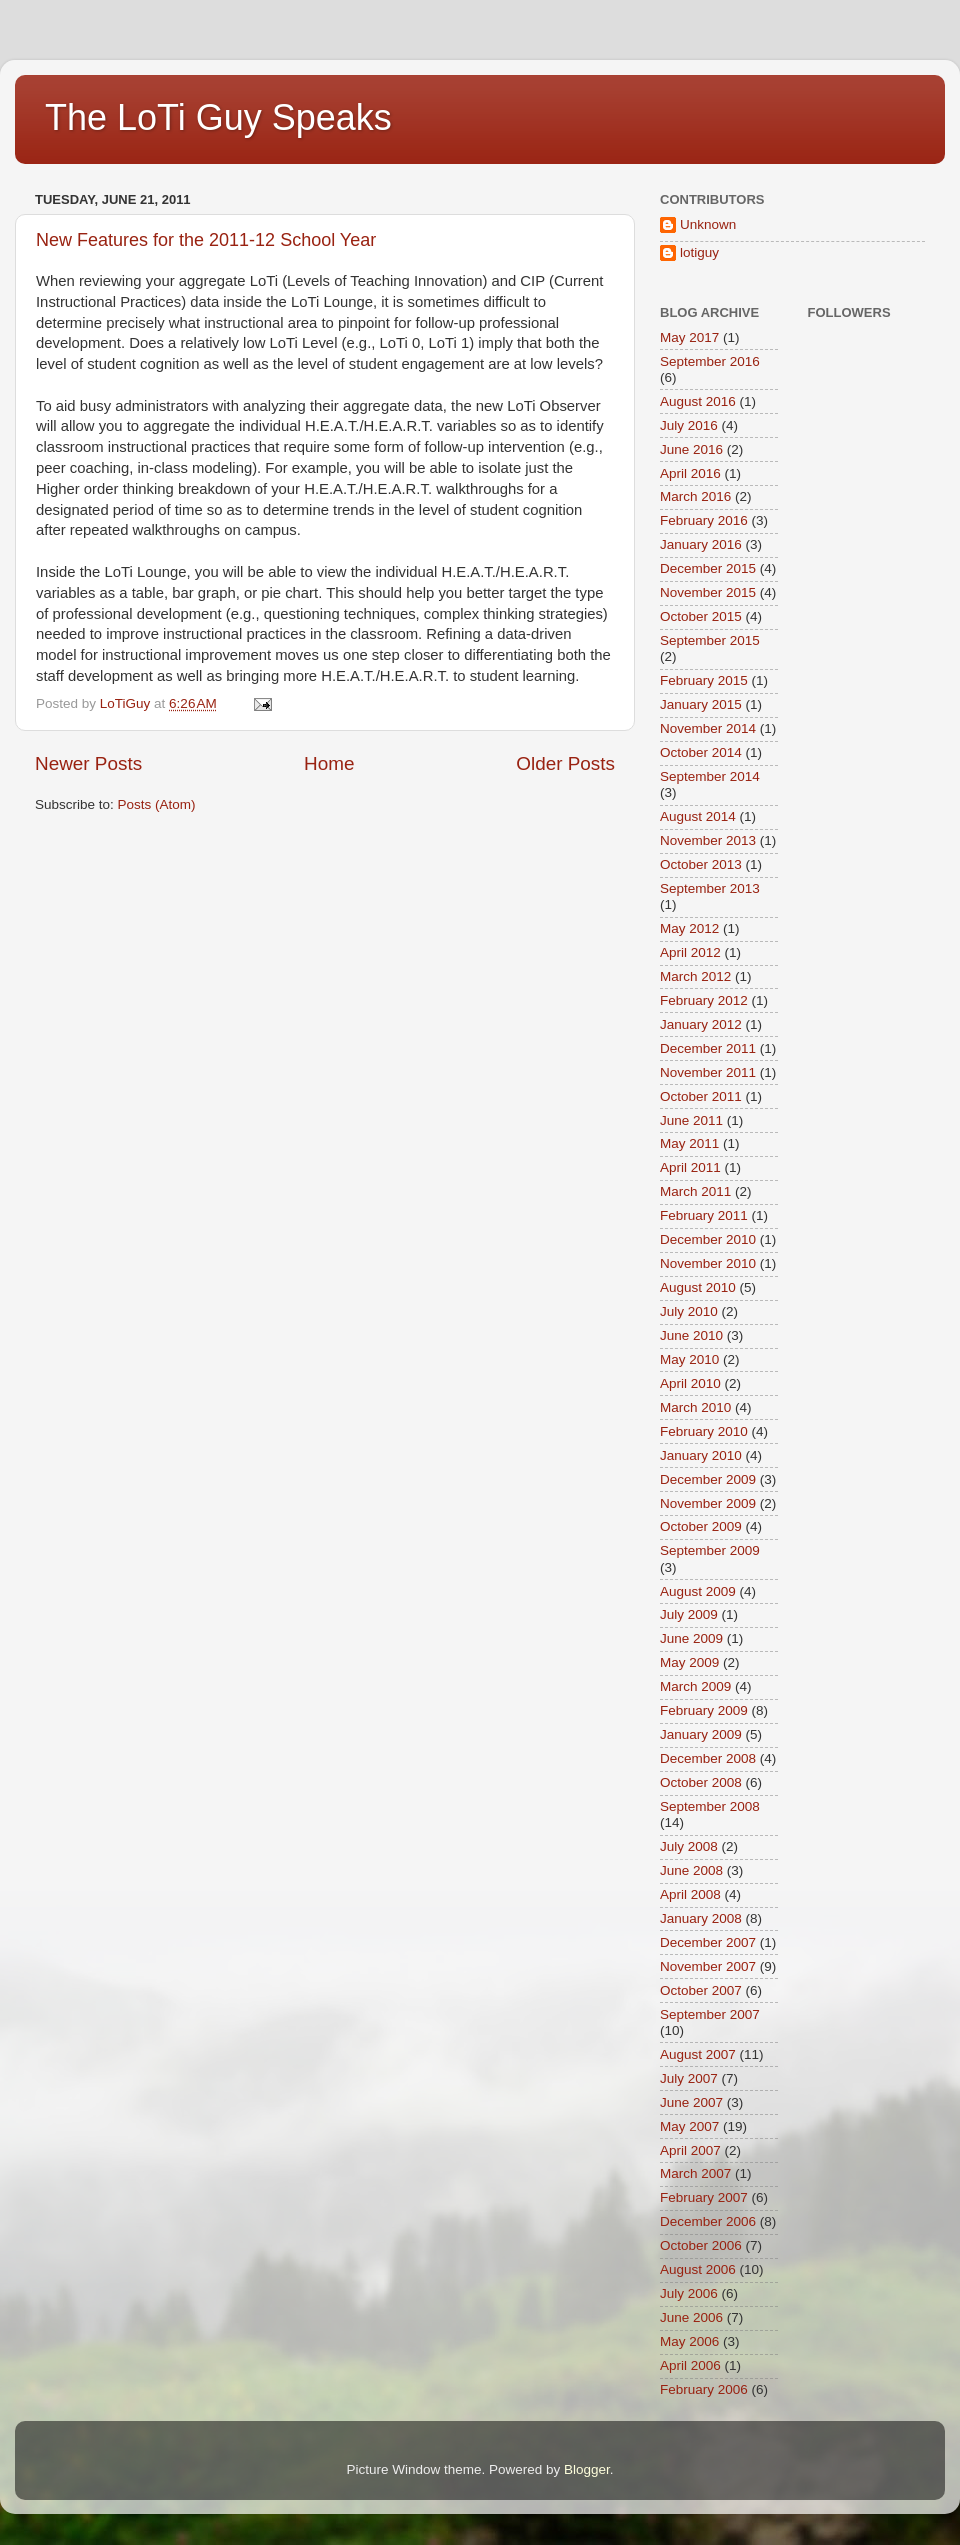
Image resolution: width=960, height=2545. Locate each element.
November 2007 (708, 1966)
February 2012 (704, 1000)
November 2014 (708, 728)
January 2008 (701, 1918)
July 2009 (689, 1614)
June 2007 (691, 2102)
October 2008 (701, 1782)
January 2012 (701, 1024)
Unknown (708, 224)
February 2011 (704, 1215)
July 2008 (689, 1846)
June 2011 (691, 1120)
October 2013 (701, 864)
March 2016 (695, 496)
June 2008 (691, 1870)
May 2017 (689, 337)
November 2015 (708, 592)
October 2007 (701, 1990)
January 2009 (701, 1734)
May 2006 (689, 2341)
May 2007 (689, 2126)
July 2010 (689, 1311)
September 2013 (710, 888)
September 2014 (710, 776)
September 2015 (710, 640)
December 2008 (708, 1758)
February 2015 (704, 680)
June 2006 (691, 2317)
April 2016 (690, 473)
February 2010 (704, 1431)
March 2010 (695, 1407)
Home (329, 763)
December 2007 (708, 1942)
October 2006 (701, 2245)
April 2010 (690, 1383)
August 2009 (698, 1591)
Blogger (587, 2469)
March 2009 (695, 1686)
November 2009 (708, 1503)
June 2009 (691, 1638)
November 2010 (708, 1263)
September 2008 (710, 1806)
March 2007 (695, 2173)
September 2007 (710, 2014)
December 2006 (708, 2221)
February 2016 (704, 520)
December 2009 (708, 1479)
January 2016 (701, 544)
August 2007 (698, 2054)
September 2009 (710, 1550)
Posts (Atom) (157, 804)
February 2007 (704, 2197)
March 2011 (695, 1191)
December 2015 (708, 568)
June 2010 (691, 1335)
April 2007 (690, 2150)
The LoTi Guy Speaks (218, 117)
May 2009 (689, 1662)
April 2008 (690, 1894)
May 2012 (689, 928)
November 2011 (708, 1072)
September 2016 (710, 361)
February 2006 (704, 2389)
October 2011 (701, 1096)
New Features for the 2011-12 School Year (206, 240)
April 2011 (690, 1167)
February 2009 (704, 1710)
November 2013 (708, 840)
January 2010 (701, 1455)
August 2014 (698, 816)
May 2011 (689, 1143)
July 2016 (689, 425)
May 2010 (689, 1359)
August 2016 (698, 401)
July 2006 (689, 2293)
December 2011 (708, 1048)
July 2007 (689, 2078)
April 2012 (690, 952)
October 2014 (701, 752)
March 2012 (695, 976)
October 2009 (701, 1526)
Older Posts (565, 763)
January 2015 (701, 704)
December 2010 (708, 1239)
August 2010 (698, 1287)
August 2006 (698, 2269)
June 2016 (691, 449)
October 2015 (701, 616)
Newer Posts (88, 763)
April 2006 (690, 2365)
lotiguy (699, 252)
